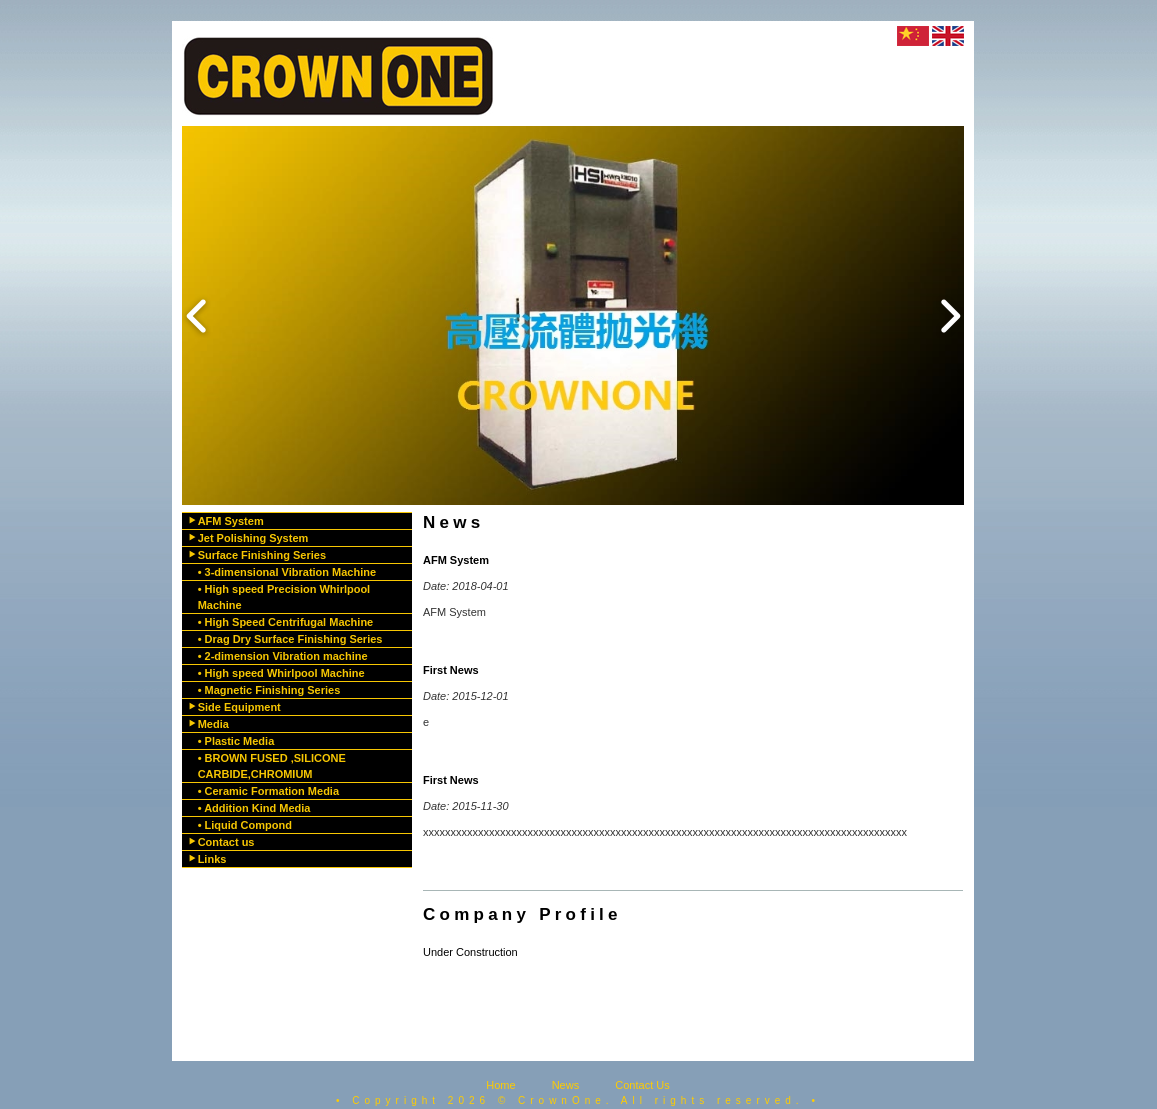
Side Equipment (239, 707)
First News (451, 670)
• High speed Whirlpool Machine (281, 673)
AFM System (231, 521)
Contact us (226, 842)
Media (213, 724)
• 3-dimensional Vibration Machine (287, 572)
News (566, 1085)
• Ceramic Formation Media (268, 791)
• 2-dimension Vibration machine (283, 656)
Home (500, 1085)
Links (212, 859)
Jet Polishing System (253, 538)
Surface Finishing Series (262, 555)
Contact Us (642, 1085)
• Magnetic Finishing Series (269, 690)
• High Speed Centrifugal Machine (286, 622)
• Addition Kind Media (254, 808)
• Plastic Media (236, 741)
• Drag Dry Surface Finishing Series (290, 639)
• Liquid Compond (245, 825)
